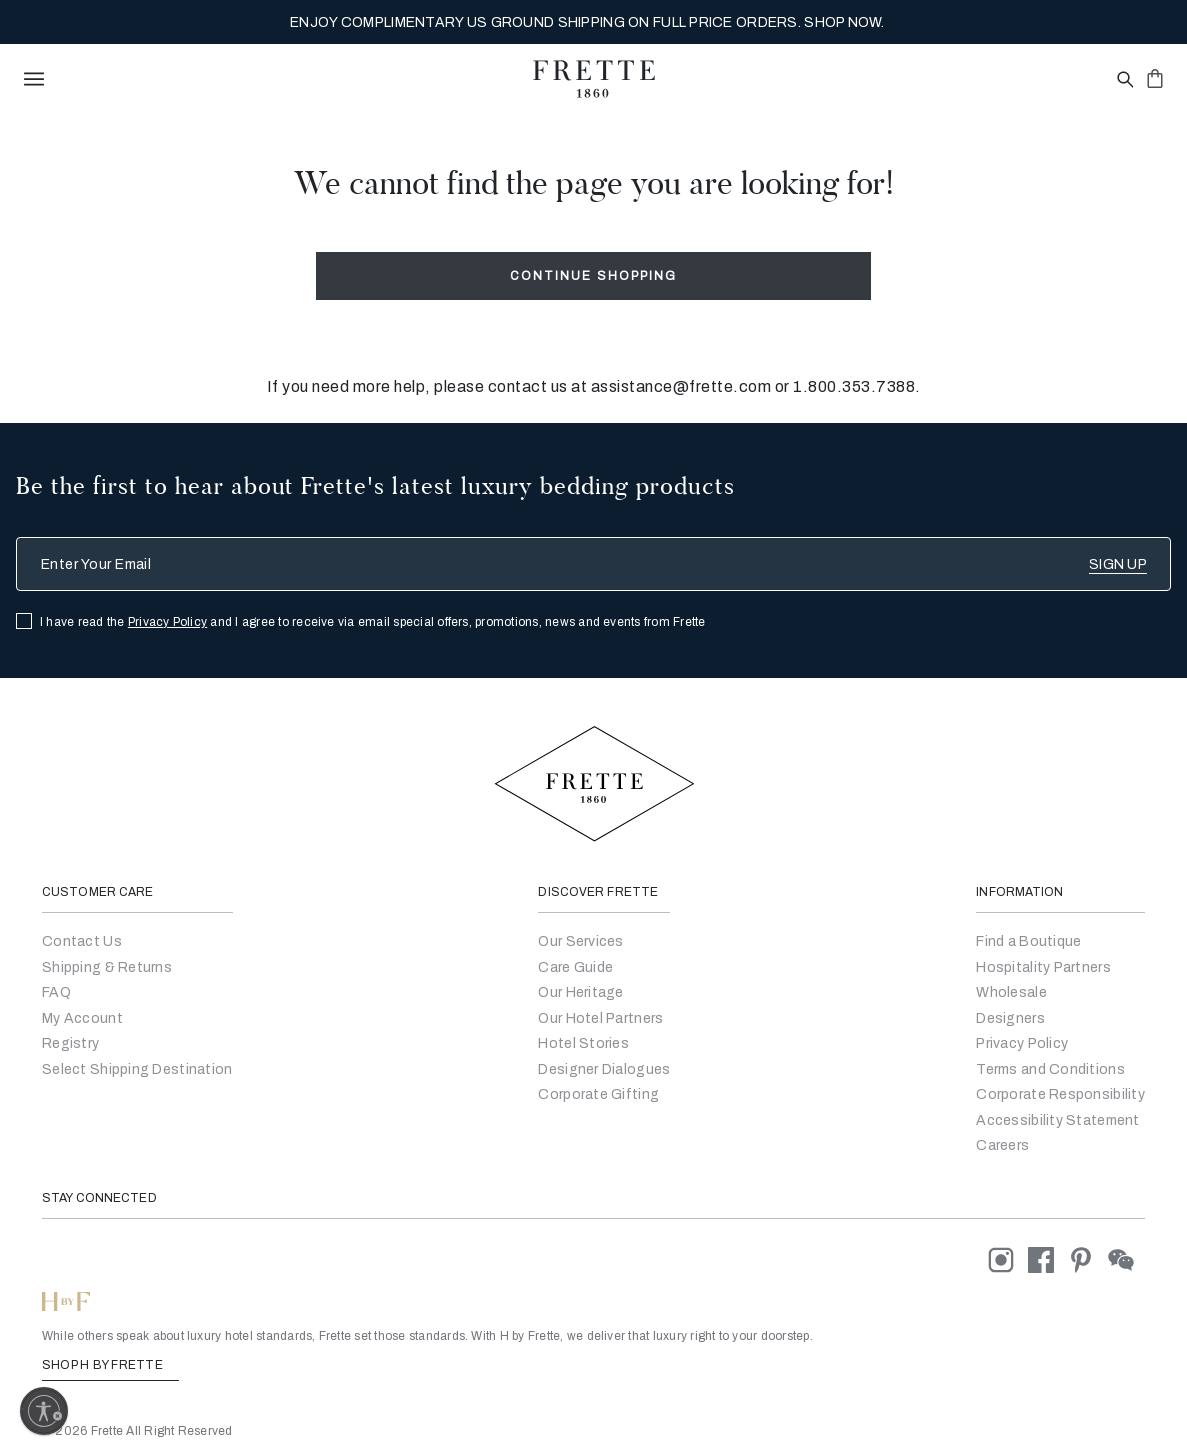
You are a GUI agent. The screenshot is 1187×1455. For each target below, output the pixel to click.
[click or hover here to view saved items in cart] (1155, 78)
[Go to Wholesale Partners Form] (1011, 992)
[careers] (1002, 1145)
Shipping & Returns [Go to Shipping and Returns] (107, 967)
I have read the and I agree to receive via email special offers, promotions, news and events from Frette (373, 622)
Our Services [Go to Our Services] (580, 941)
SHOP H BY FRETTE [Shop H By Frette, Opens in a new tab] (110, 1365)
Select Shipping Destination (137, 1069)
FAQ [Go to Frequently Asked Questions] (56, 992)
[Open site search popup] (1123, 80)
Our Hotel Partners (600, 1018)
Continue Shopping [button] (593, 276)
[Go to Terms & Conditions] (1050, 1069)
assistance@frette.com (681, 386)
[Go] (1010, 1018)
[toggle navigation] (34, 79)
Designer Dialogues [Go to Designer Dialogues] (604, 1069)
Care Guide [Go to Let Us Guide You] (575, 967)
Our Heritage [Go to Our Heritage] (580, 992)
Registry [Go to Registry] (70, 1043)
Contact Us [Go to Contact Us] (82, 941)
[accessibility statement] (1057, 1120)
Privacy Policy (167, 622)
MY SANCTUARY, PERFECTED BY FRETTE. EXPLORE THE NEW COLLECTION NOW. (586, 22)
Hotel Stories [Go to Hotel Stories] (583, 1043)
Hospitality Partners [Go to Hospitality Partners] (1043, 967)
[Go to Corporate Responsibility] (1060, 1094)
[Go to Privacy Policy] (1022, 1043)
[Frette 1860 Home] (594, 79)
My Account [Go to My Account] (82, 1018)
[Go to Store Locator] (1028, 941)
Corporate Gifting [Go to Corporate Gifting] (598, 1094)
